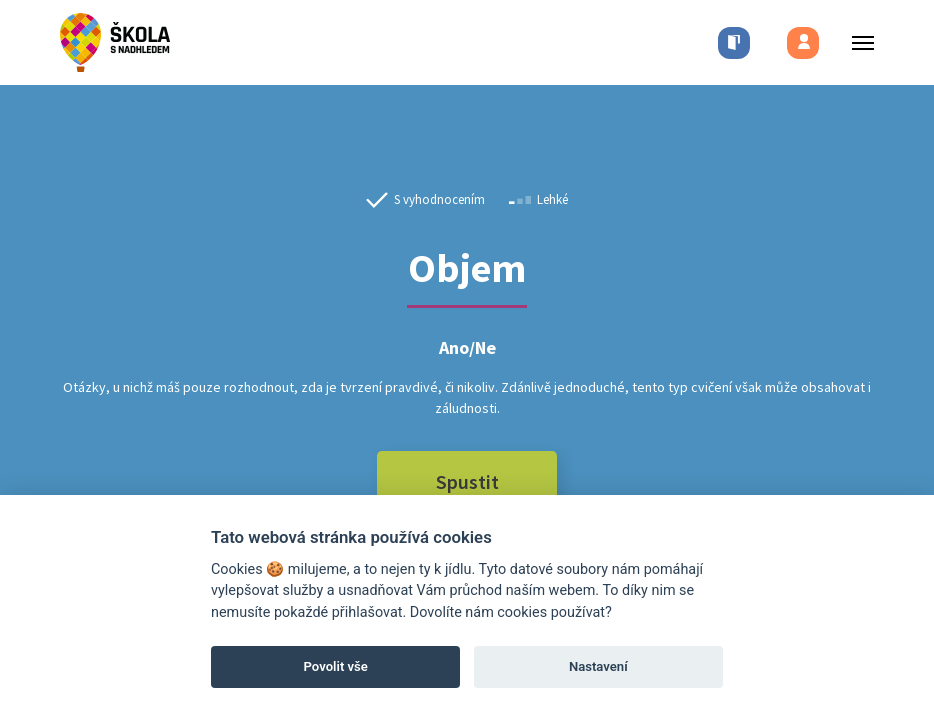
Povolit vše (336, 666)
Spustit (467, 481)
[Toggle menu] (857, 42)
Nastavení (598, 666)
